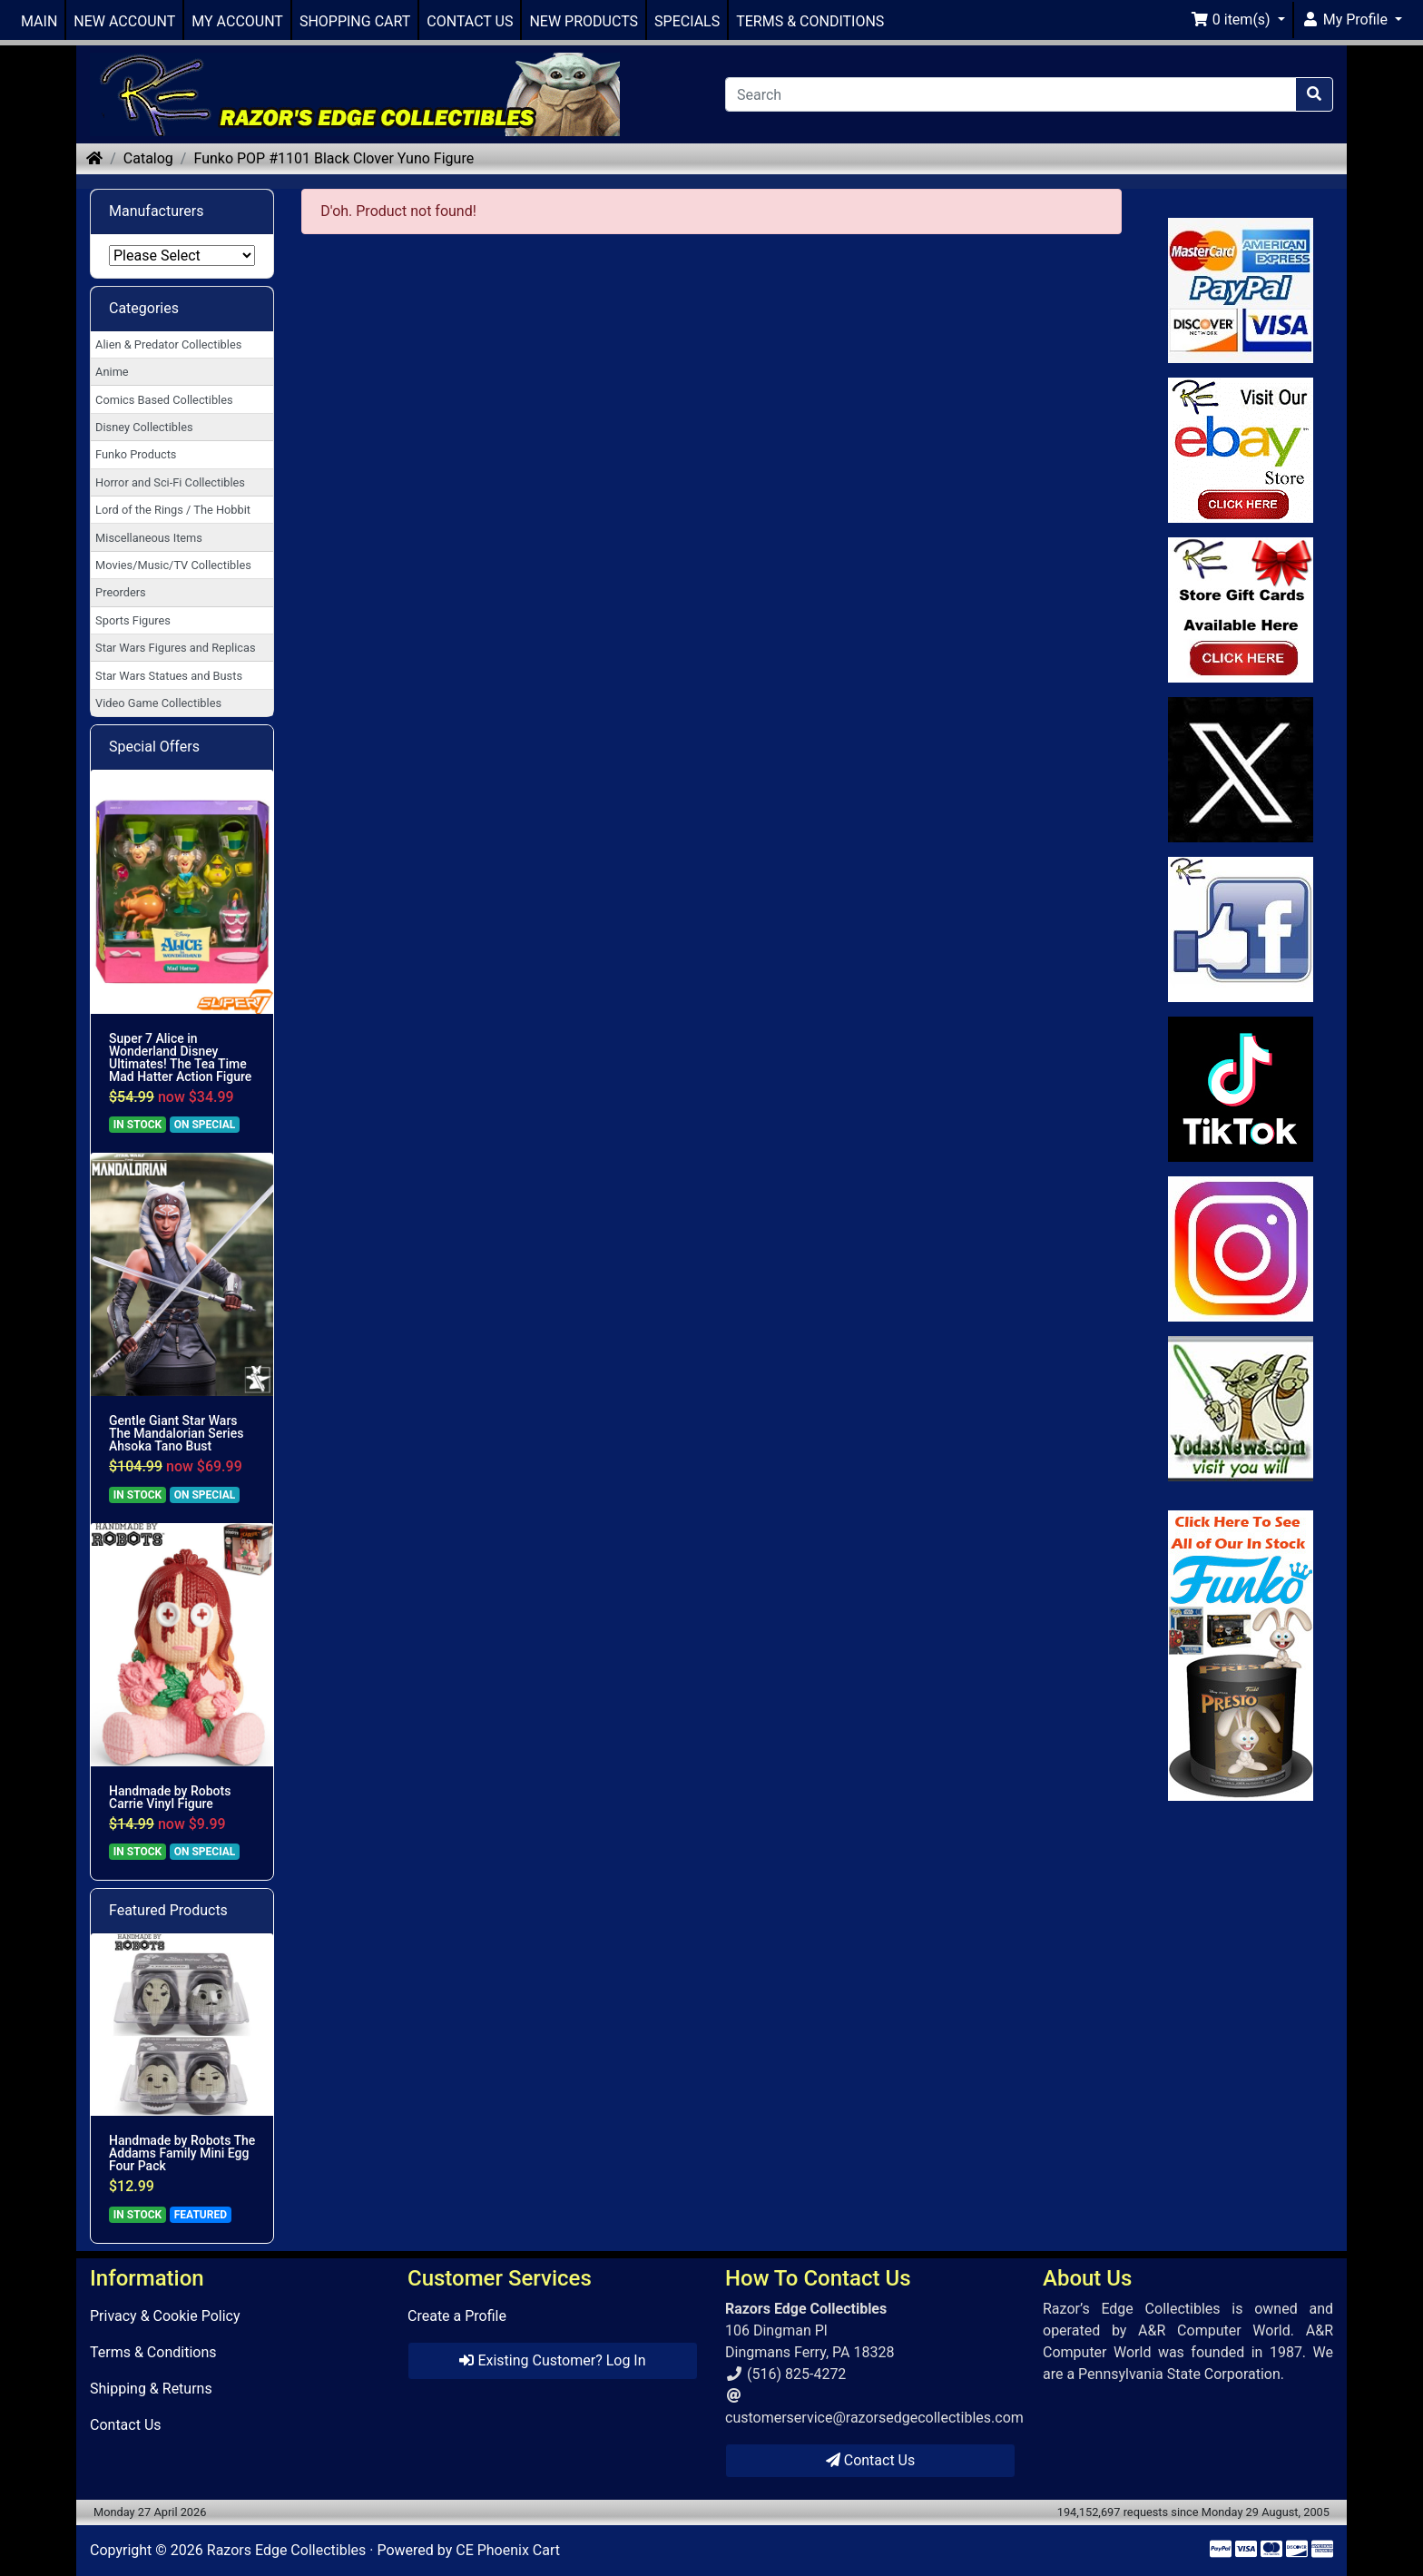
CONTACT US (470, 21)
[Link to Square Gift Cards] (1241, 610)
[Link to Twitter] (1241, 769)
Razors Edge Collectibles (286, 2550)
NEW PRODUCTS (583, 21)
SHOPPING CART (354, 21)
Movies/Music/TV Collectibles (173, 565)
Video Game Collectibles (158, 703)
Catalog (148, 158)
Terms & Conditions (153, 2352)
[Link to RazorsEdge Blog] (1241, 1089)
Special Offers (154, 746)
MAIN (39, 21)
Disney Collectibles (143, 427)
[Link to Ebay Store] (1241, 450)
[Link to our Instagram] (1241, 1249)
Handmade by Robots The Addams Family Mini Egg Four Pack (182, 2153)
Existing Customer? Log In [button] (552, 2360)
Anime (112, 372)
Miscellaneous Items (148, 538)
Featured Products (168, 1910)
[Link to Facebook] (1241, 929)
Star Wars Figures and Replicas (175, 647)
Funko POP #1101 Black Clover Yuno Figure (333, 158)
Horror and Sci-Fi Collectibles (170, 482)
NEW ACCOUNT (124, 21)
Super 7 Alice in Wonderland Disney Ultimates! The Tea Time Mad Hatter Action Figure (180, 1057)
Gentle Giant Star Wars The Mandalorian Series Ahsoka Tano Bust (176, 1433)
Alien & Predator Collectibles (168, 344)
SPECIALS (687, 21)
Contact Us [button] (871, 2460)
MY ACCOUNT (237, 21)
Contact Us (126, 2424)
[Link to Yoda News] (1241, 1408)
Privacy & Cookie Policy (165, 2316)
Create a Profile (456, 2316)
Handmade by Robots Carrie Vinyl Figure (170, 1797)
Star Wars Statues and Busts (168, 676)
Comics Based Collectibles (163, 400)
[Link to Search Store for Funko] (1241, 1655)
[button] (1237, 20)
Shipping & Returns (151, 2388)
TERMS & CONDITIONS (810, 21)
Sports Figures (133, 620)
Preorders (120, 592)
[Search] (1010, 94)
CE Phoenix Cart (508, 2550)
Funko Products (135, 454)
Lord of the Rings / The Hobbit (172, 509)
